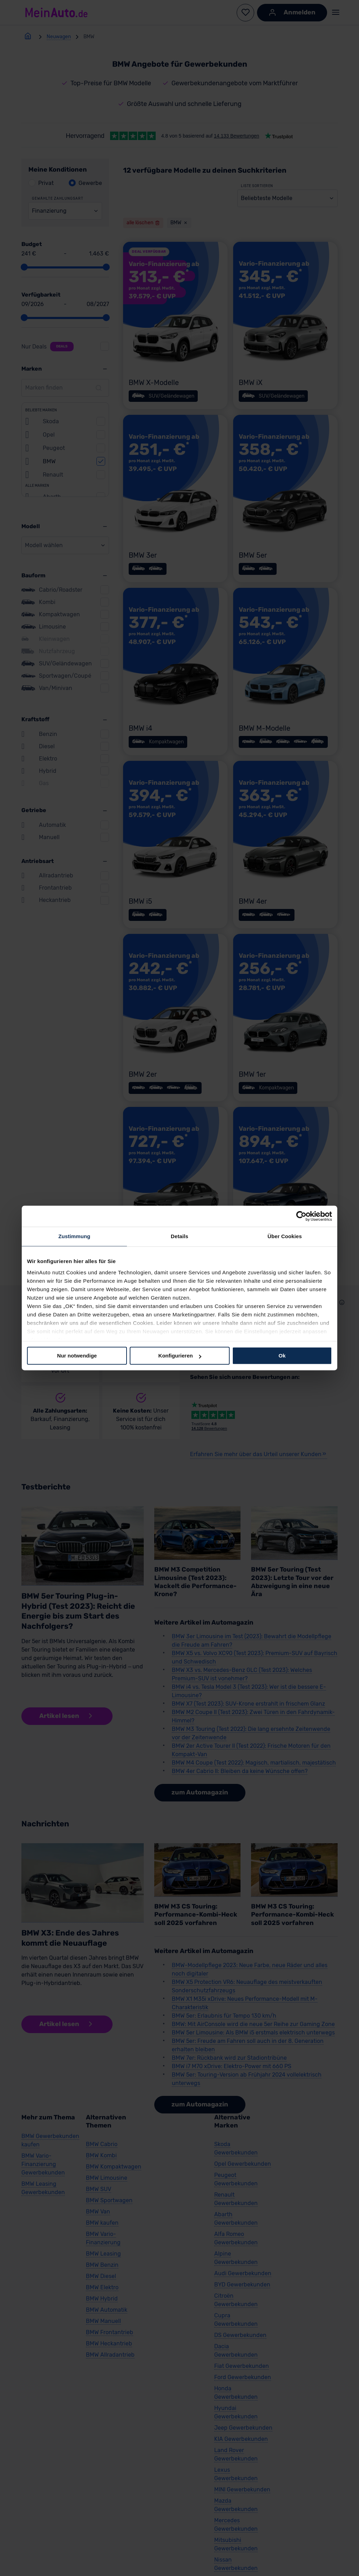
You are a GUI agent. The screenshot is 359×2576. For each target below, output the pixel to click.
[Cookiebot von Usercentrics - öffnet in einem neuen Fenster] (301, 1216)
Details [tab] (179, 1236)
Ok (281, 1356)
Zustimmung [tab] (74, 1236)
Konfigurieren (179, 1356)
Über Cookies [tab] (284, 1236)
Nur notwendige (77, 1356)
